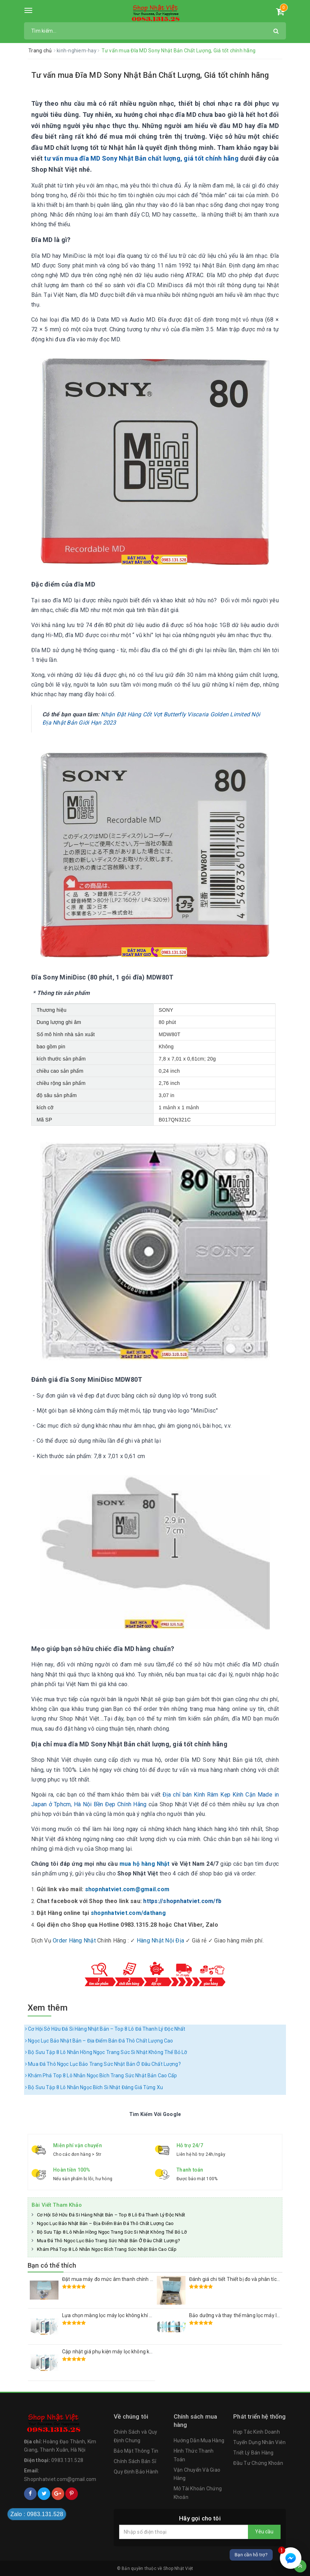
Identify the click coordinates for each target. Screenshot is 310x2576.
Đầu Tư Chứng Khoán (258, 2463)
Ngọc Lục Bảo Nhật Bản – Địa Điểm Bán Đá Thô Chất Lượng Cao (99, 2041)
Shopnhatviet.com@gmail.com (60, 2479)
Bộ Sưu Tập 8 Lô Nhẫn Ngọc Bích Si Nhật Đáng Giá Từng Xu (94, 2087)
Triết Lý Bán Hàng (253, 2453)
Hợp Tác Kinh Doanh (256, 2432)
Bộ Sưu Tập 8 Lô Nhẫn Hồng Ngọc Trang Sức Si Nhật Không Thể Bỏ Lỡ (106, 2052)
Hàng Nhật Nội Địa (160, 1940)
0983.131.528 (67, 2460)
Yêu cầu (264, 2531)
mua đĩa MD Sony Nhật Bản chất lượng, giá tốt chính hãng (152, 158)
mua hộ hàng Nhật (144, 1863)
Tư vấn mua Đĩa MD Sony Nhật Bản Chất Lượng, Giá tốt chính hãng (150, 75)
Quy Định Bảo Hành (136, 2472)
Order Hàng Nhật (74, 1940)
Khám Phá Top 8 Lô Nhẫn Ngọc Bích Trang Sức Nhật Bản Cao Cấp (101, 2075)
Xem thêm (47, 2008)
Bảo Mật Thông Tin (136, 2451)
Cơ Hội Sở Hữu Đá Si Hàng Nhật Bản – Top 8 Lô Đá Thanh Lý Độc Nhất (105, 2029)
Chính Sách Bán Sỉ (135, 2461)
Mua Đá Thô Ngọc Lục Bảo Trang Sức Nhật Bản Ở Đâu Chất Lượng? (103, 2064)
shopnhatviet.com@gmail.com (127, 1889)
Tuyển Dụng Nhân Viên (259, 2442)
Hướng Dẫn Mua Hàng (199, 2440)
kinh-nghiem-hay (77, 50)
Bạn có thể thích (52, 2265)
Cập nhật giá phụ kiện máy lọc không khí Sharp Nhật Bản (126, 2351)
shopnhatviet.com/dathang (128, 1913)
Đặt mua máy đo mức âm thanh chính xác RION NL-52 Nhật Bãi (134, 2279)
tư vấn (54, 158)
